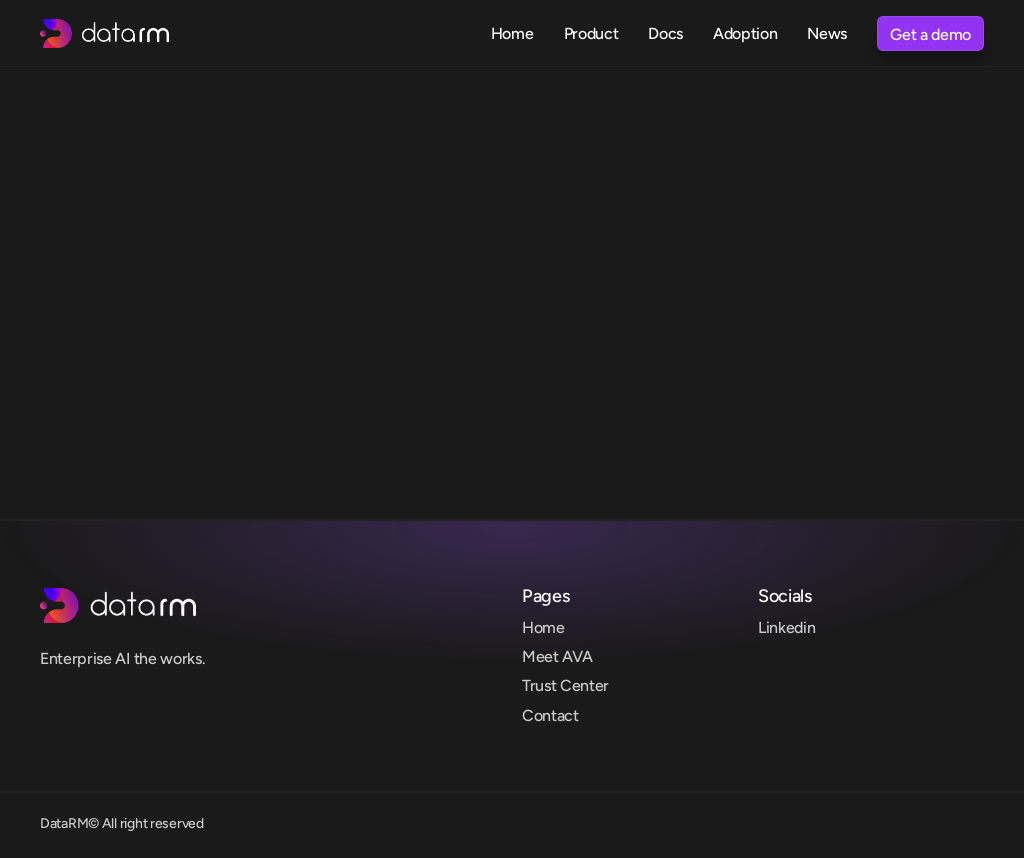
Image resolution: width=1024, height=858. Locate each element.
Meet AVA (557, 656)
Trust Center (565, 685)
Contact (550, 715)
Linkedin (786, 627)
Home (543, 627)
